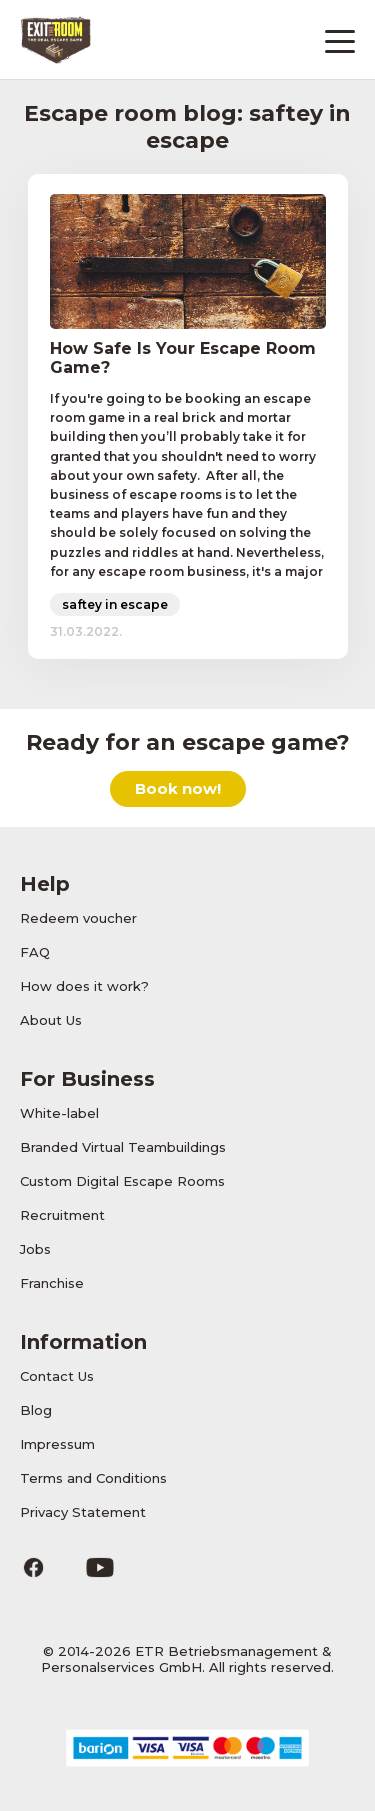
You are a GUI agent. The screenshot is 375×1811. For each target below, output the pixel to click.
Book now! (178, 788)
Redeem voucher (78, 918)
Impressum (57, 1444)
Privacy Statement (83, 1512)
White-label (59, 1113)
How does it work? (84, 986)
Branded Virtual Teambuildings (123, 1147)
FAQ (35, 952)
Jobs (35, 1249)
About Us (51, 1020)
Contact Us (57, 1376)
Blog (36, 1410)
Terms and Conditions (93, 1478)
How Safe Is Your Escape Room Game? (183, 358)
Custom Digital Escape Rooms (122, 1181)
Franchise (52, 1283)
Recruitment (62, 1215)
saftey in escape (115, 604)
